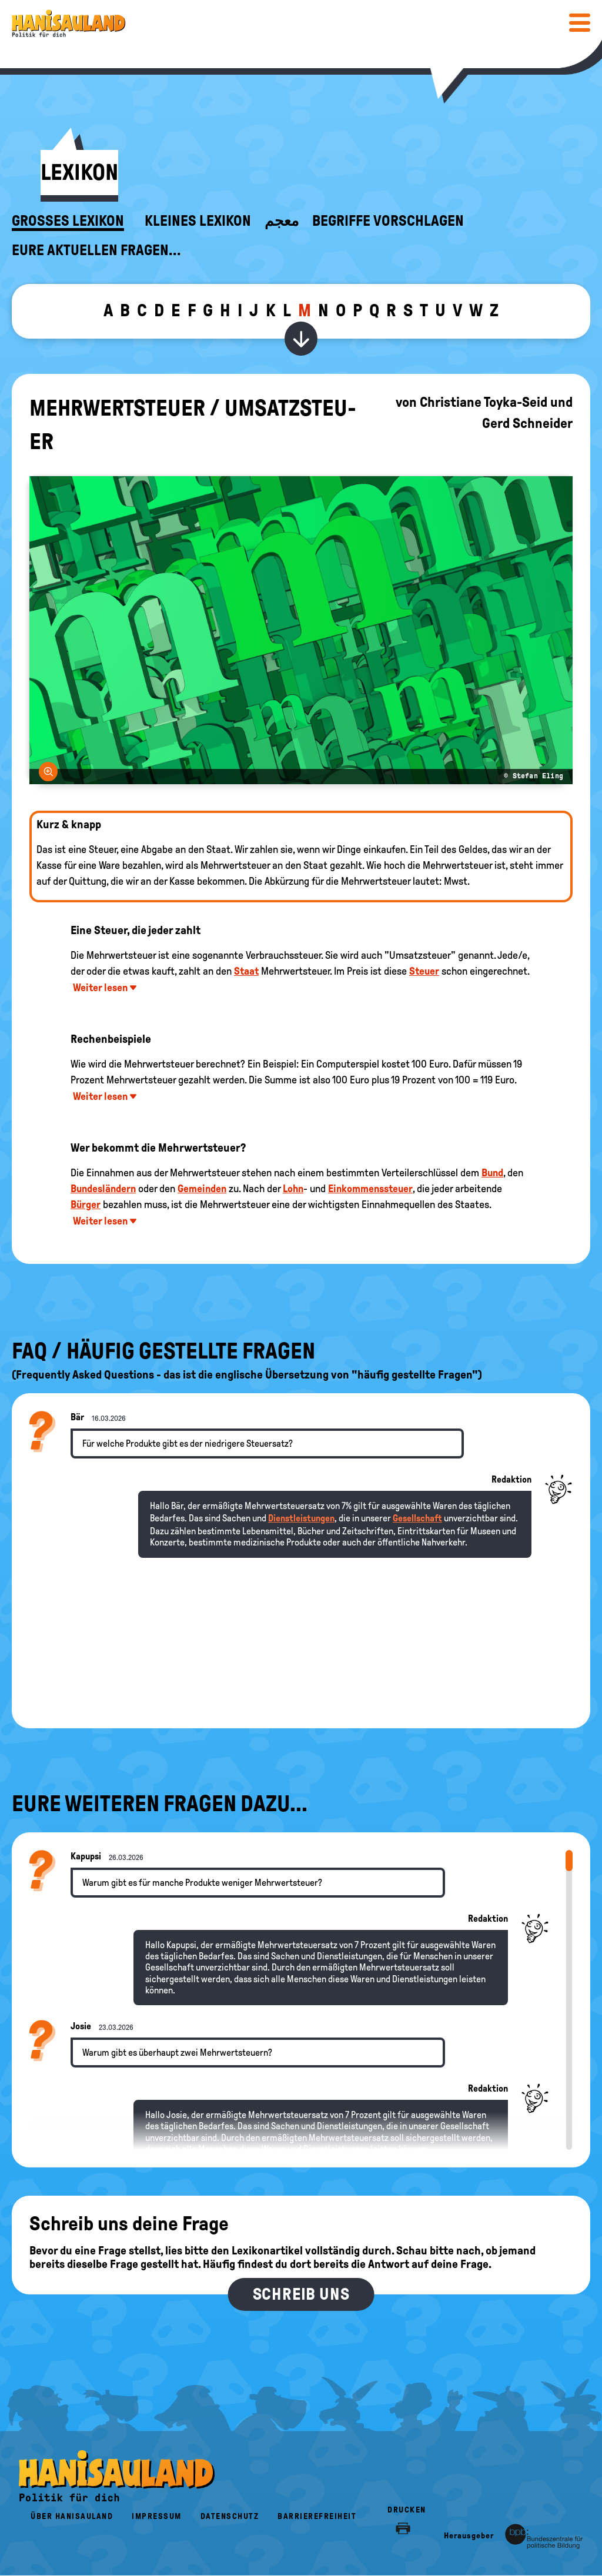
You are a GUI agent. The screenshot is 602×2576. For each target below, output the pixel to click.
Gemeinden (202, 1189)
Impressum (157, 2516)
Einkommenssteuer (370, 1189)
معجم (282, 221)
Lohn (293, 1189)
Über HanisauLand (72, 2516)
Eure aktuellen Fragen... (96, 250)
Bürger (86, 1204)
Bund (492, 1173)
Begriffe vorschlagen (388, 221)
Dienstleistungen (301, 1518)
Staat (246, 971)
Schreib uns (301, 2294)
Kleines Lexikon (198, 221)
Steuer (424, 971)
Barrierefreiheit (316, 2516)
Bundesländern (103, 1189)
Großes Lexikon (68, 221)
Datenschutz (229, 2516)
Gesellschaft (417, 1518)
